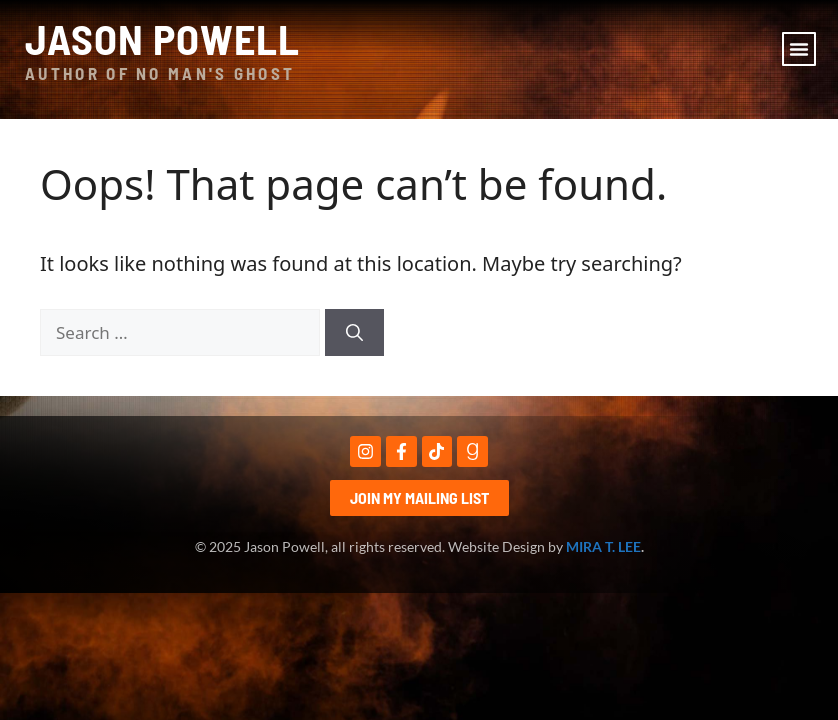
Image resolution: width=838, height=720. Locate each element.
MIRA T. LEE (603, 546)
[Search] (354, 333)
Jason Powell (162, 38)
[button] (799, 49)
